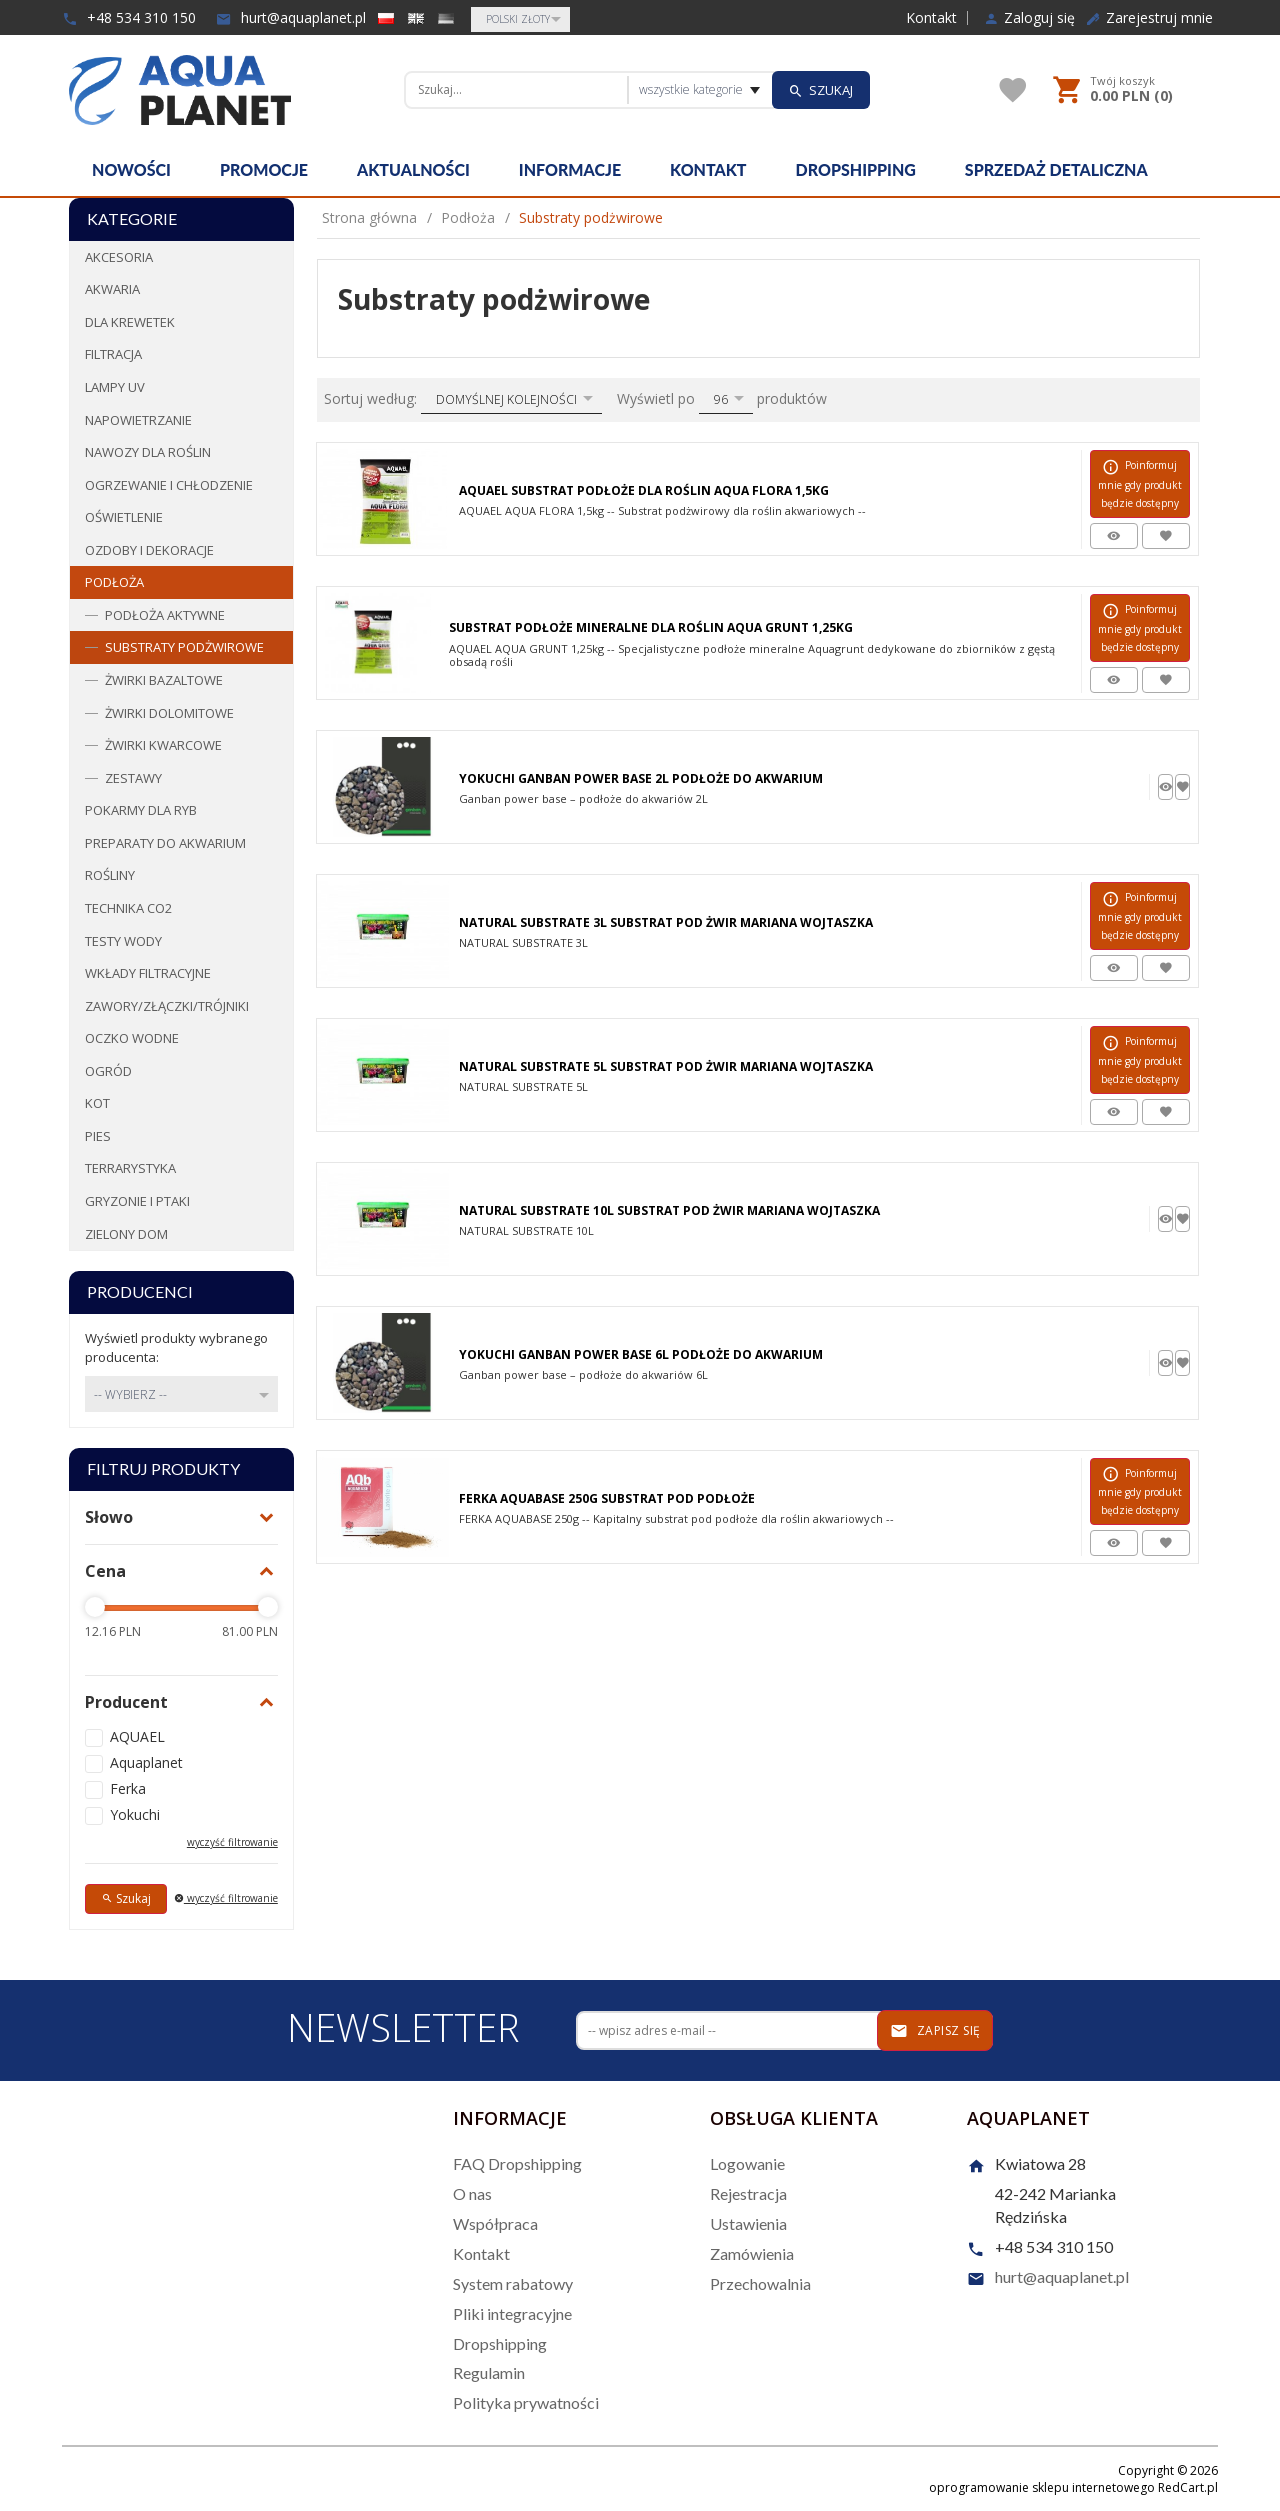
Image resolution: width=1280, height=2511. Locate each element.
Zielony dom (126, 1234)
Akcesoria (119, 257)
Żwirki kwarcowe (163, 745)
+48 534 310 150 (129, 17)
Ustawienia (748, 2223)
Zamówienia (752, 2253)
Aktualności (413, 169)
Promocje (264, 169)
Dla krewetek (130, 322)
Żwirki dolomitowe (169, 713)
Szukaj (126, 1898)
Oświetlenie (124, 517)
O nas (472, 2193)
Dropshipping (856, 169)
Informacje (570, 169)
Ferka (128, 1788)
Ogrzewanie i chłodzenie (169, 485)
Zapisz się (935, 2031)
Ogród (108, 1071)
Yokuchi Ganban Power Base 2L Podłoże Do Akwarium (641, 778)
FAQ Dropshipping (517, 2163)
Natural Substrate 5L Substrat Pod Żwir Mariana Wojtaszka (666, 1066)
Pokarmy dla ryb (141, 810)
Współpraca (495, 2223)
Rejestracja (748, 2193)
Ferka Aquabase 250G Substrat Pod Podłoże (607, 1498)
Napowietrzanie (138, 420)
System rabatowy (513, 2283)
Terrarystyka (130, 1168)
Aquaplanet (146, 1762)
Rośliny (110, 875)
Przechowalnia (760, 2283)
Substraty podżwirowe (184, 647)
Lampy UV (115, 387)
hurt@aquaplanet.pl (291, 17)
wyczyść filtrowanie (232, 1842)
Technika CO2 (128, 908)
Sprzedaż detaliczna (1056, 169)
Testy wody (123, 941)
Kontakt (931, 18)
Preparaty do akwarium (165, 843)
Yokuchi (135, 1814)
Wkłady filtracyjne (148, 973)
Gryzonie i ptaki (137, 1201)
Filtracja (113, 354)
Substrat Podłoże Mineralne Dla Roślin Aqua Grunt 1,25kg (651, 627)
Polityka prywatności (526, 2402)
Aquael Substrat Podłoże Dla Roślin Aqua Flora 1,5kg (644, 490)
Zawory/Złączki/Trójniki (167, 1006)
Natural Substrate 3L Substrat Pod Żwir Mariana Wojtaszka (666, 922)
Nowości (131, 169)
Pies (98, 1136)
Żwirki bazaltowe (164, 680)
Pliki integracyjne (512, 2313)
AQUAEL (137, 1736)
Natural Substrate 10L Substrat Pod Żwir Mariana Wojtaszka (669, 1210)
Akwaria (112, 289)
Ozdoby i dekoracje (149, 550)
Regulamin (489, 2372)
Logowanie (747, 2163)
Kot (97, 1103)
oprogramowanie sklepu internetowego (1042, 2487)
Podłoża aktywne (165, 615)
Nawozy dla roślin (148, 452)
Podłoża (114, 582)
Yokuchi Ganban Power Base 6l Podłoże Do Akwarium (641, 1354)
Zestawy (133, 778)
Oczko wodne (132, 1038)
